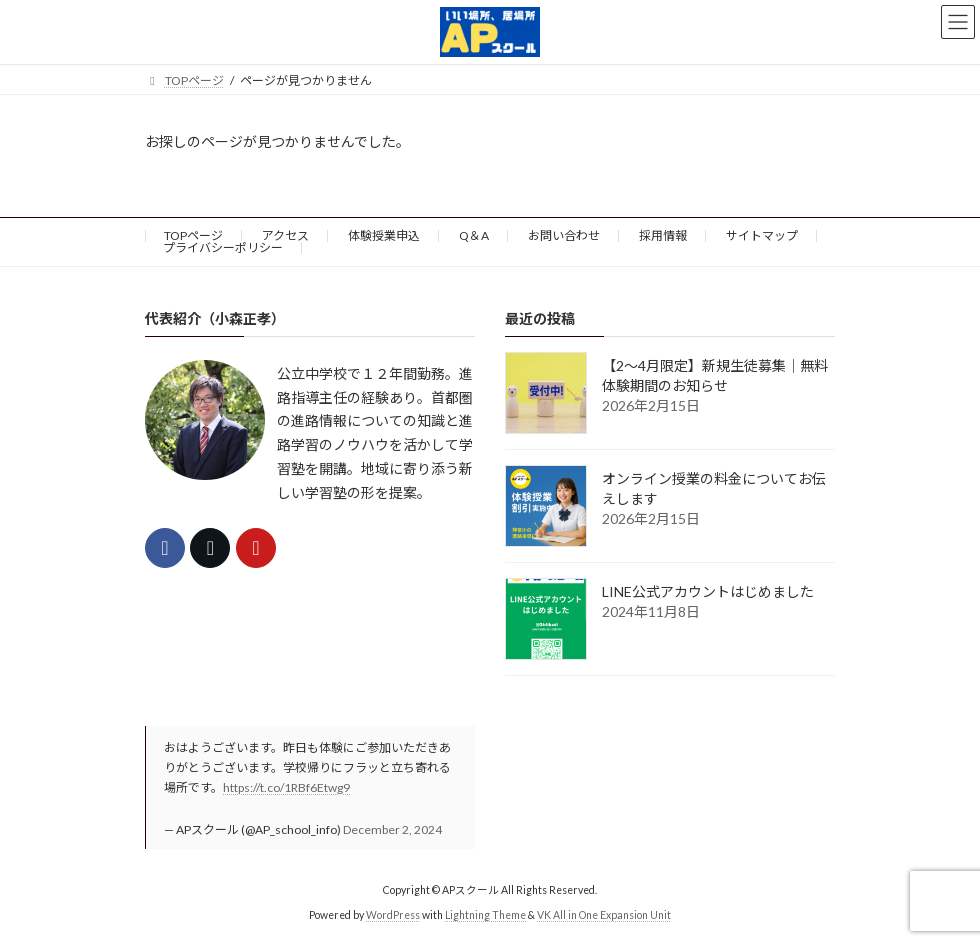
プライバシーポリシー (223, 247)
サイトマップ (762, 235)
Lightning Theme (485, 914)
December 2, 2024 (392, 829)
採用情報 (663, 235)
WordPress (393, 914)
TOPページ (193, 235)
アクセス (285, 235)
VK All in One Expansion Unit (604, 914)
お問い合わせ (564, 235)
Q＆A (474, 235)
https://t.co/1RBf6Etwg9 (286, 787)
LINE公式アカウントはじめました (708, 590)
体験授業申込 (384, 235)
